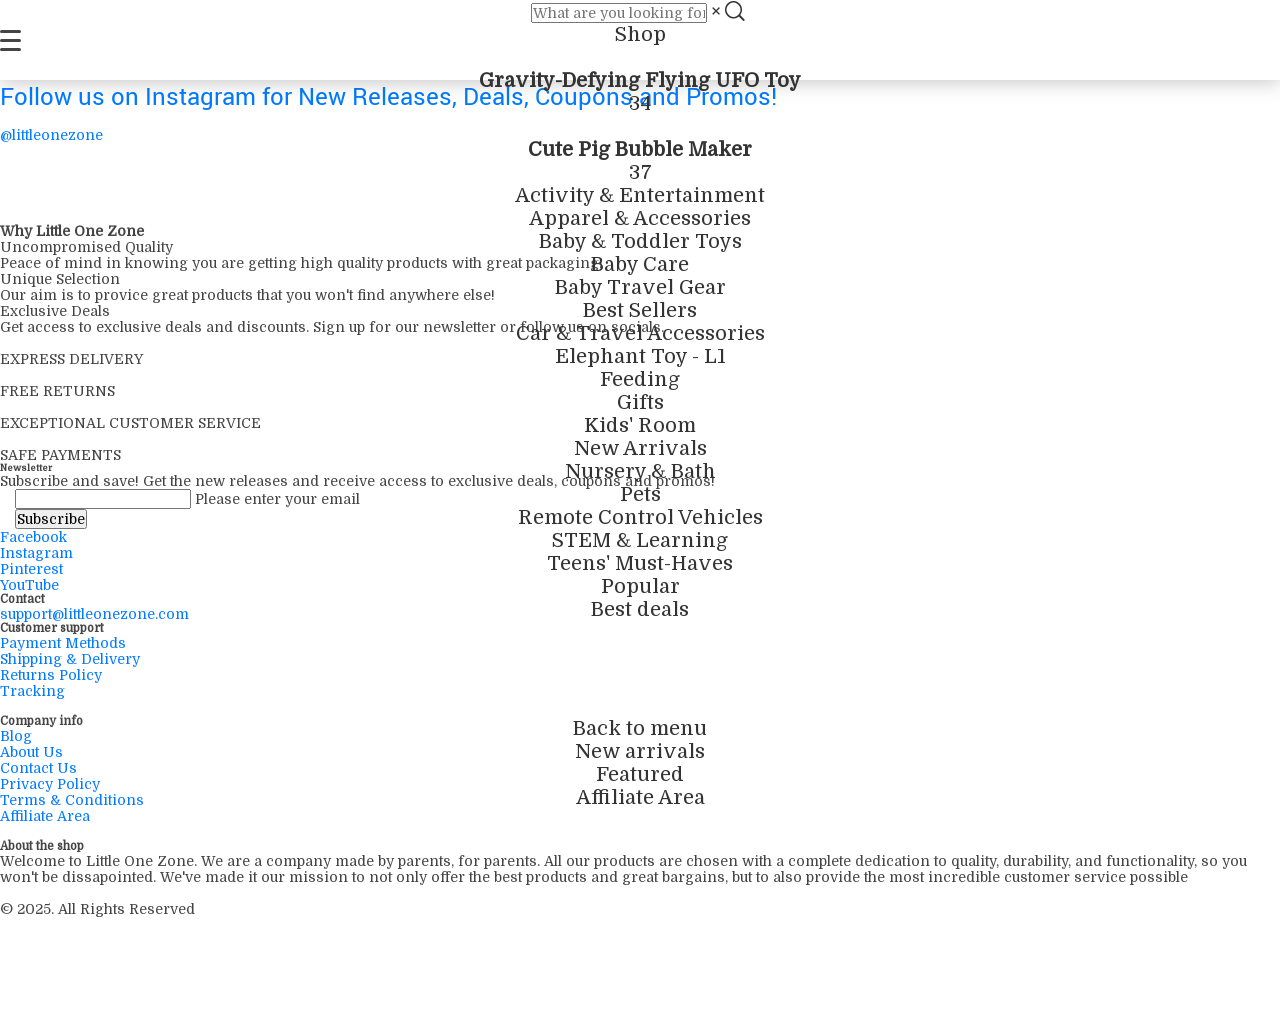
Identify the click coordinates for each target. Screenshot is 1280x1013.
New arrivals (640, 751)
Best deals (640, 609)
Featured (640, 774)
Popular (640, 586)
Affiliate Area (640, 797)
